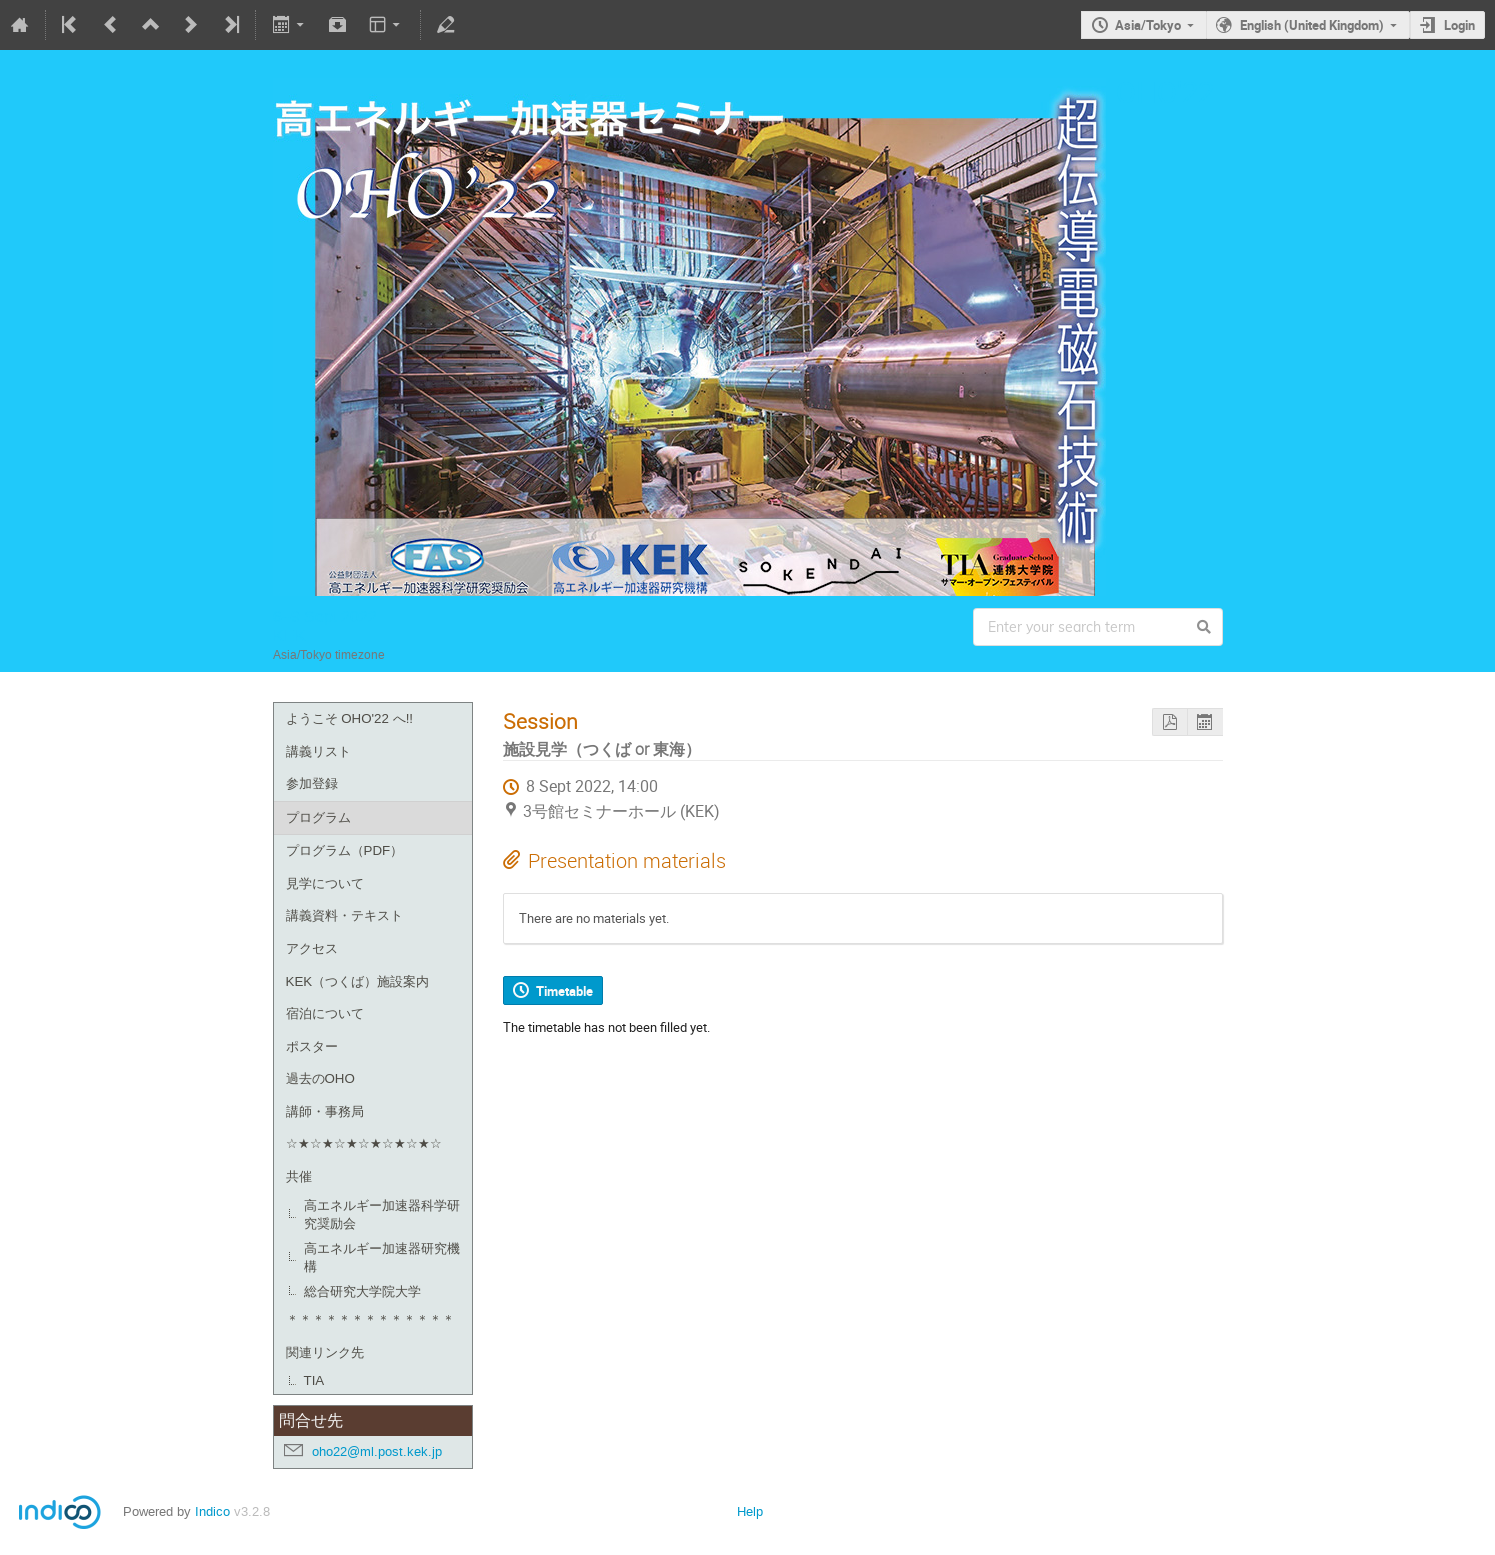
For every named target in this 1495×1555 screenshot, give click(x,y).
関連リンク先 (325, 1352)
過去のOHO (320, 1078)
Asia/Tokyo (1148, 25)
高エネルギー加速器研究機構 (382, 1258)
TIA (314, 1380)
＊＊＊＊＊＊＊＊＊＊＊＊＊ (370, 1319)
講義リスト (318, 751)
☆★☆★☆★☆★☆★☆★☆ (364, 1143)
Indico (212, 1511)
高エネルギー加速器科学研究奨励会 (382, 1215)
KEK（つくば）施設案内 (358, 981)
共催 (299, 1176)
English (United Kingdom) (1312, 25)
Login (1459, 25)
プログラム (318, 817)
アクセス (312, 948)
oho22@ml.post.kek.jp (377, 1451)
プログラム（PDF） (345, 850)
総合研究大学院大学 (362, 1291)
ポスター (312, 1046)
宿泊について (325, 1013)
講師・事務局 (325, 1111)
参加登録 (312, 783)
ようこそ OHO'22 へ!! (350, 718)
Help (750, 1511)
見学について (325, 883)
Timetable (564, 991)
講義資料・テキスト (344, 915)
